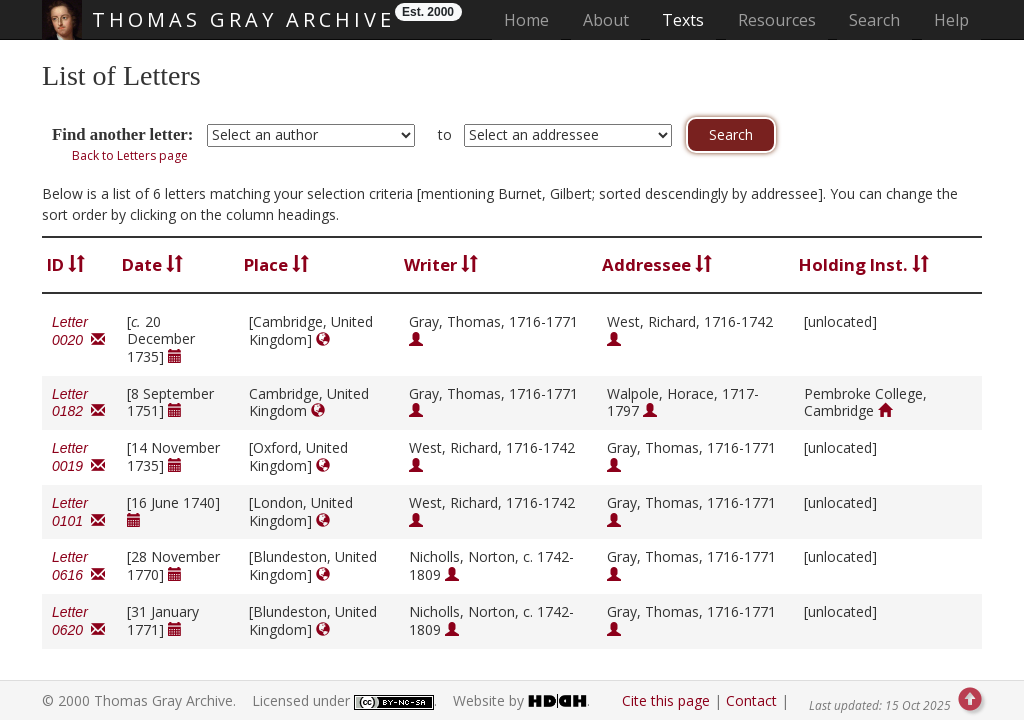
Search (874, 20)
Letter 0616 (78, 566)
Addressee (657, 264)
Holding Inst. (864, 264)
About (606, 20)
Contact (751, 700)
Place (276, 264)
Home (532, 19)
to (445, 134)
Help (951, 20)
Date (152, 264)
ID (66, 264)
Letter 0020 (78, 331)
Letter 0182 (78, 403)
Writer (441, 264)
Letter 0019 (78, 457)
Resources (777, 20)
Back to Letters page (130, 155)
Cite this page (666, 700)
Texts (683, 20)
